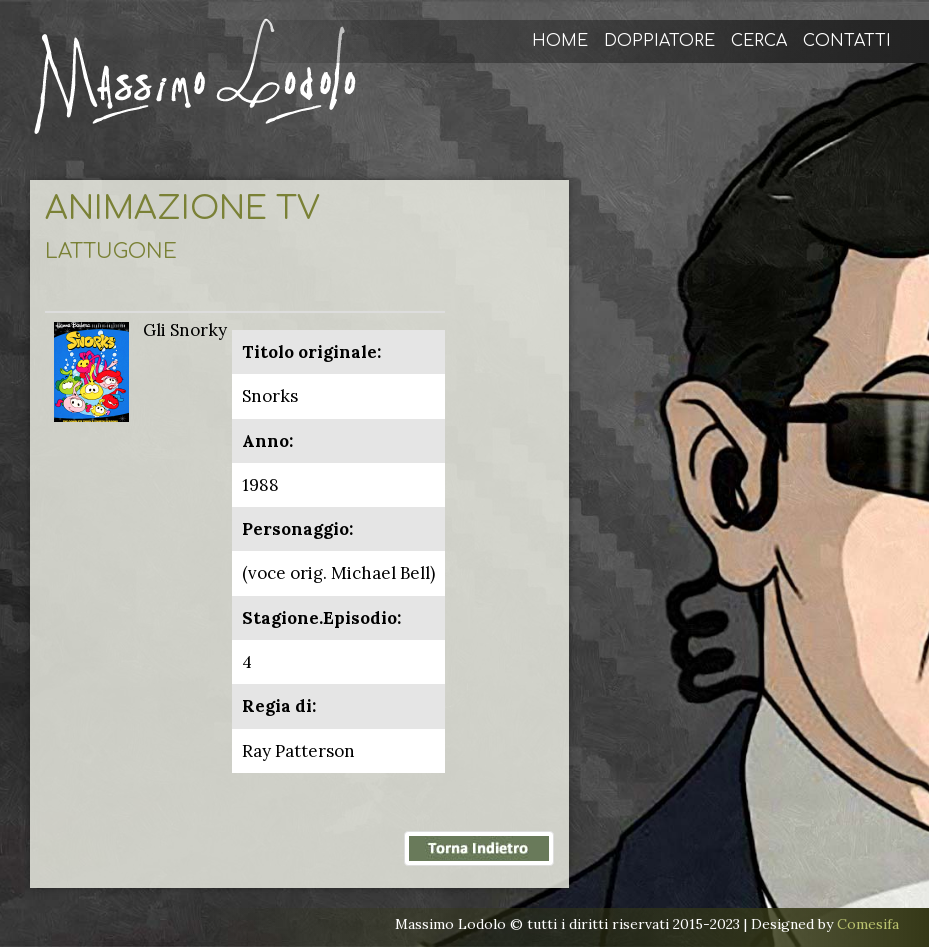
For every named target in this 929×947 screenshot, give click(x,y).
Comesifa (868, 924)
